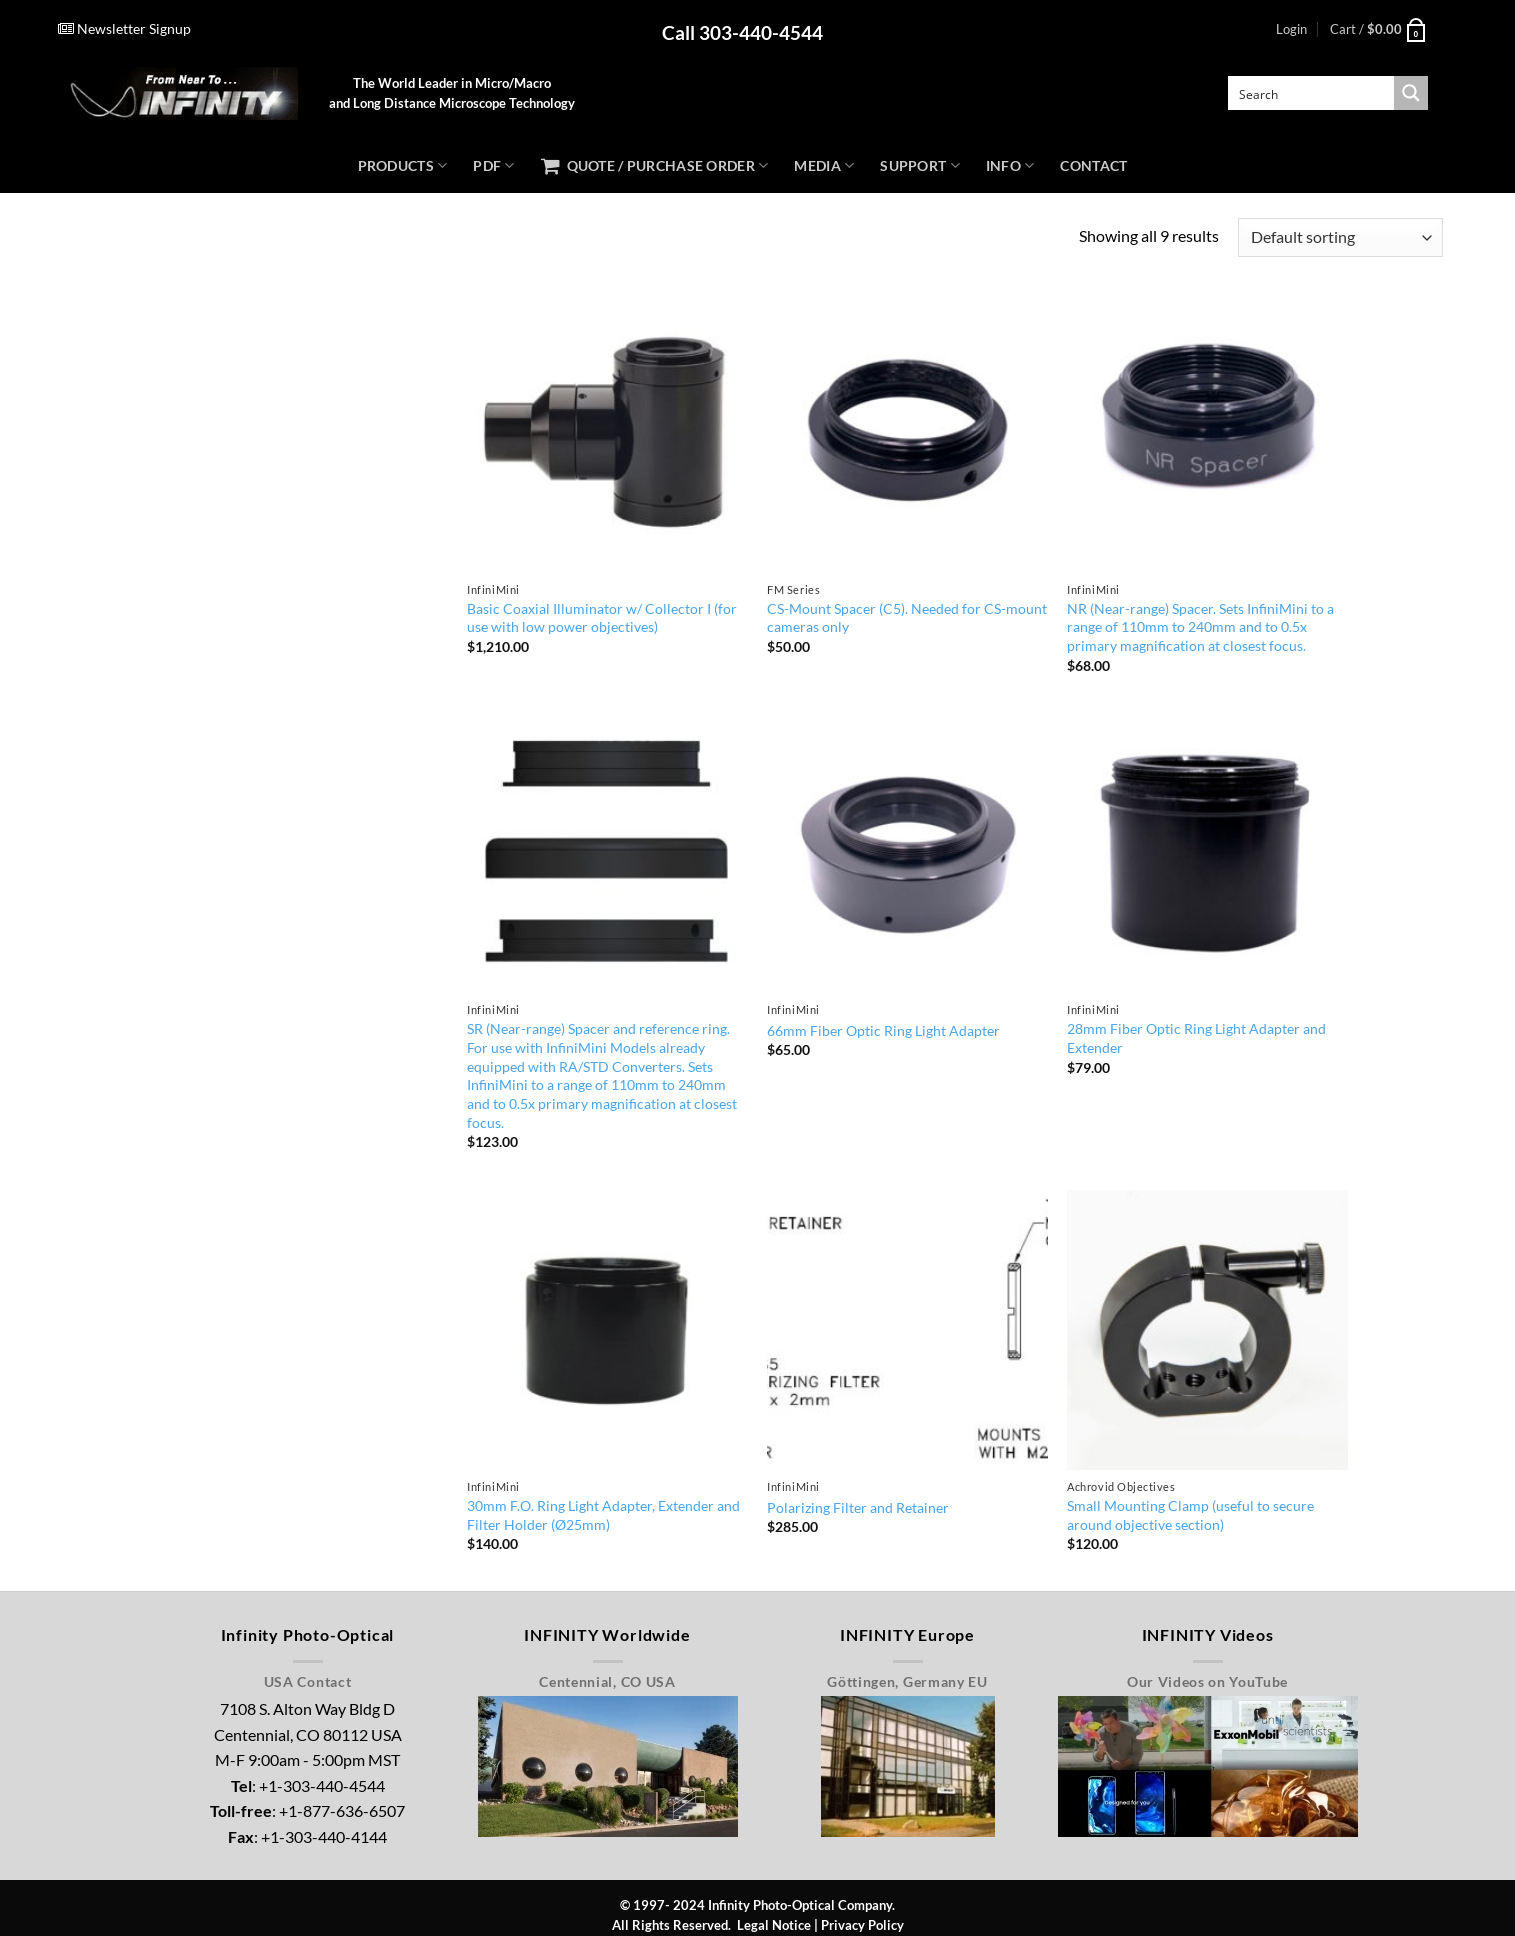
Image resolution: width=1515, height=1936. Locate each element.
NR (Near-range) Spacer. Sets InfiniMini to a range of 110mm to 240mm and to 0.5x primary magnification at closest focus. (1200, 627)
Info (1010, 165)
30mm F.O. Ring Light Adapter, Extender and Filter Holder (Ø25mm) (603, 1515)
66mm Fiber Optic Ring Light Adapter (883, 1030)
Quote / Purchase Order (655, 166)
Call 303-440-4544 (742, 32)
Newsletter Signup (124, 28)
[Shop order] (1340, 237)
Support (920, 165)
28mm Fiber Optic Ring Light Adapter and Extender (1196, 1038)
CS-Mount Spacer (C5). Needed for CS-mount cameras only (907, 618)
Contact (1093, 165)
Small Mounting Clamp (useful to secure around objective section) (1190, 1515)
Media (824, 165)
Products (403, 165)
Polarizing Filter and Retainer (858, 1507)
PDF (493, 165)
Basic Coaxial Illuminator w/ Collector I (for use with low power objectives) (602, 618)
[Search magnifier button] (1411, 93)
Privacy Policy (862, 1925)
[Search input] (1312, 93)
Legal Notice (774, 1925)
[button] (1291, 29)
